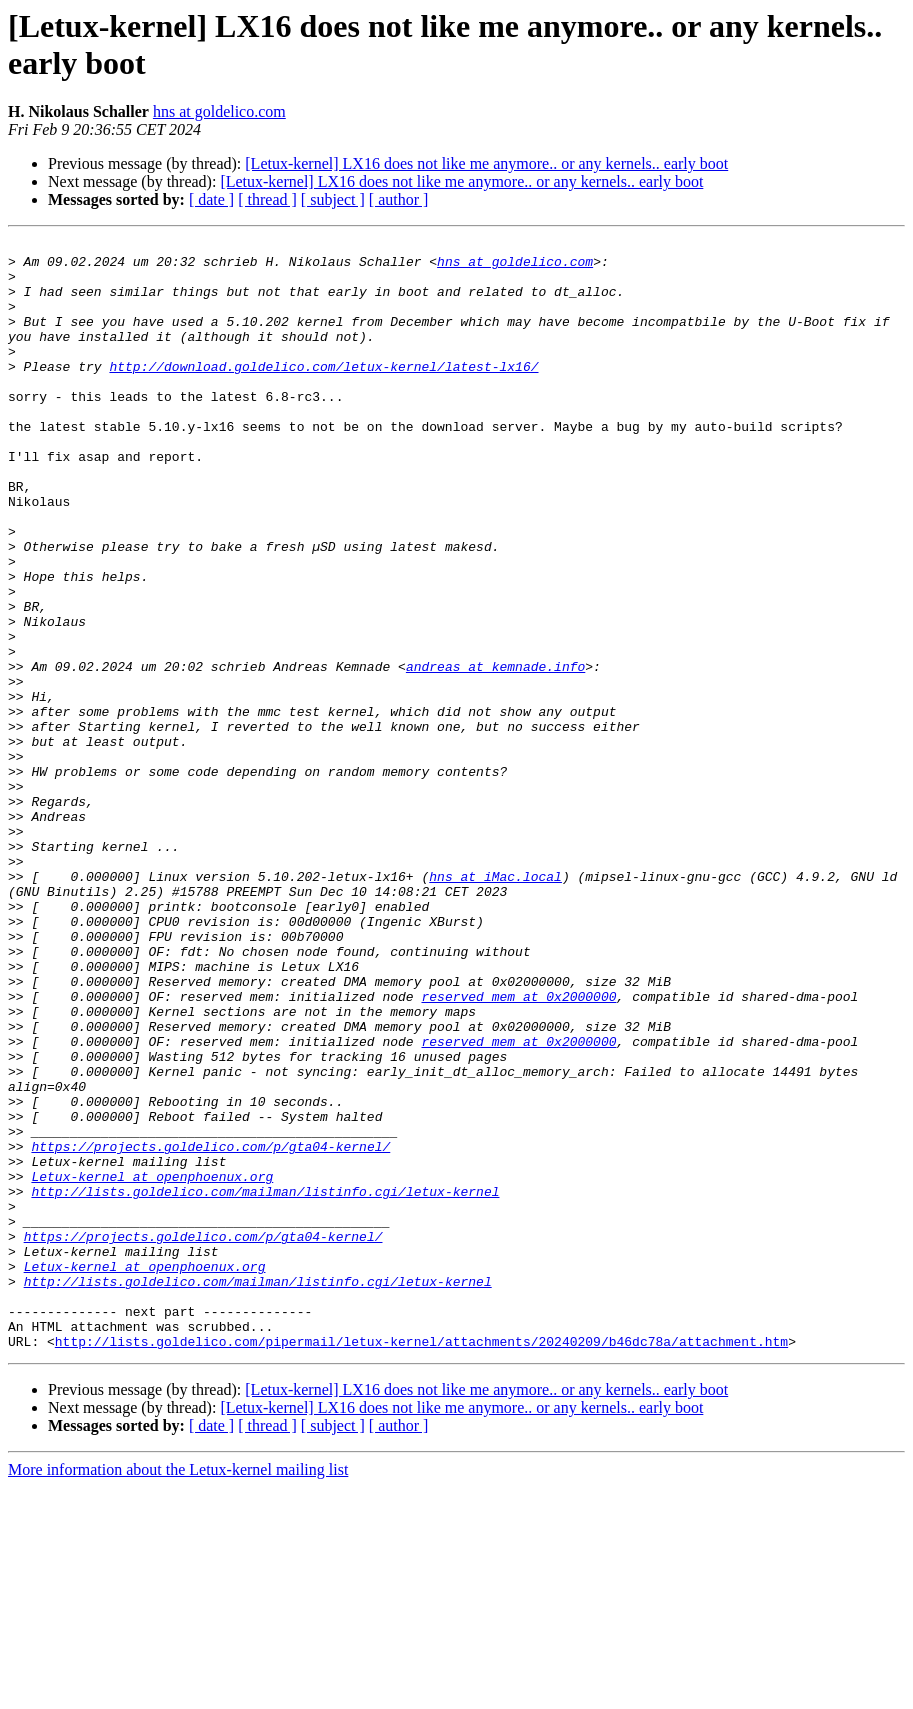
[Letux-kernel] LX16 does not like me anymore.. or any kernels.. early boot (486, 163)
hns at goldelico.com (219, 111)
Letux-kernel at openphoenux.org (152, 1365)
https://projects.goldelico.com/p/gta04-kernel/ (210, 1329)
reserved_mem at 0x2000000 (518, 1149)
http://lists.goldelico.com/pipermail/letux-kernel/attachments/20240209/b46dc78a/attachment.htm (421, 1563)
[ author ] (399, 199)
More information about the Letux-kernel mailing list (178, 1691)
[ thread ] (267, 199)
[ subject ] (333, 199)
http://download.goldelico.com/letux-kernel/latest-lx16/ (323, 393)
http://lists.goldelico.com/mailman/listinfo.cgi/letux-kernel (265, 1383)
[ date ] (211, 199)
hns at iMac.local (495, 1005)
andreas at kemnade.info (495, 753)
